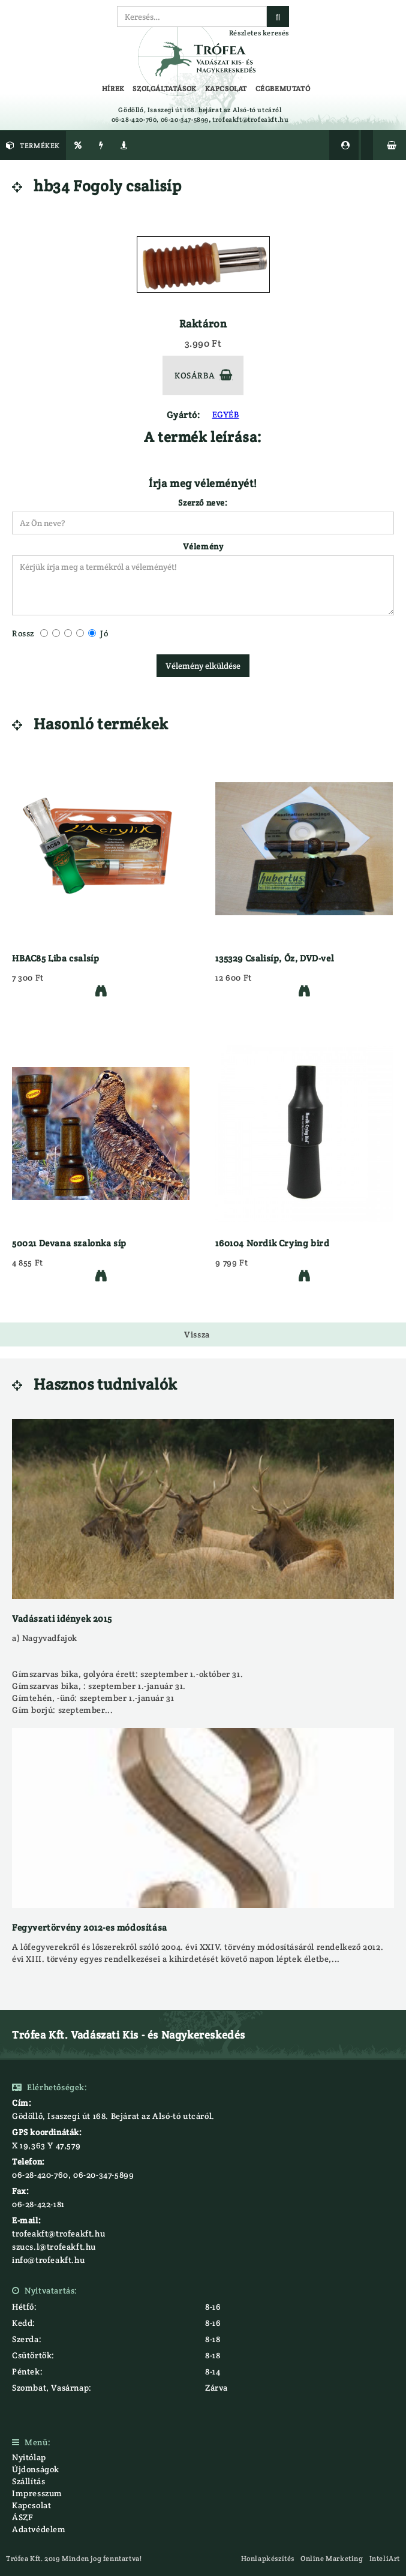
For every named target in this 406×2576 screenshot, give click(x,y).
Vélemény (203, 546)
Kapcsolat (31, 2505)
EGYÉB (225, 414)
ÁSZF (22, 2517)
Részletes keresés (259, 32)
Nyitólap (29, 2457)
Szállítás (28, 2481)
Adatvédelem (39, 2529)
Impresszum (37, 2493)
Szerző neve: (202, 502)
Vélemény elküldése (203, 665)
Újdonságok (35, 2469)
